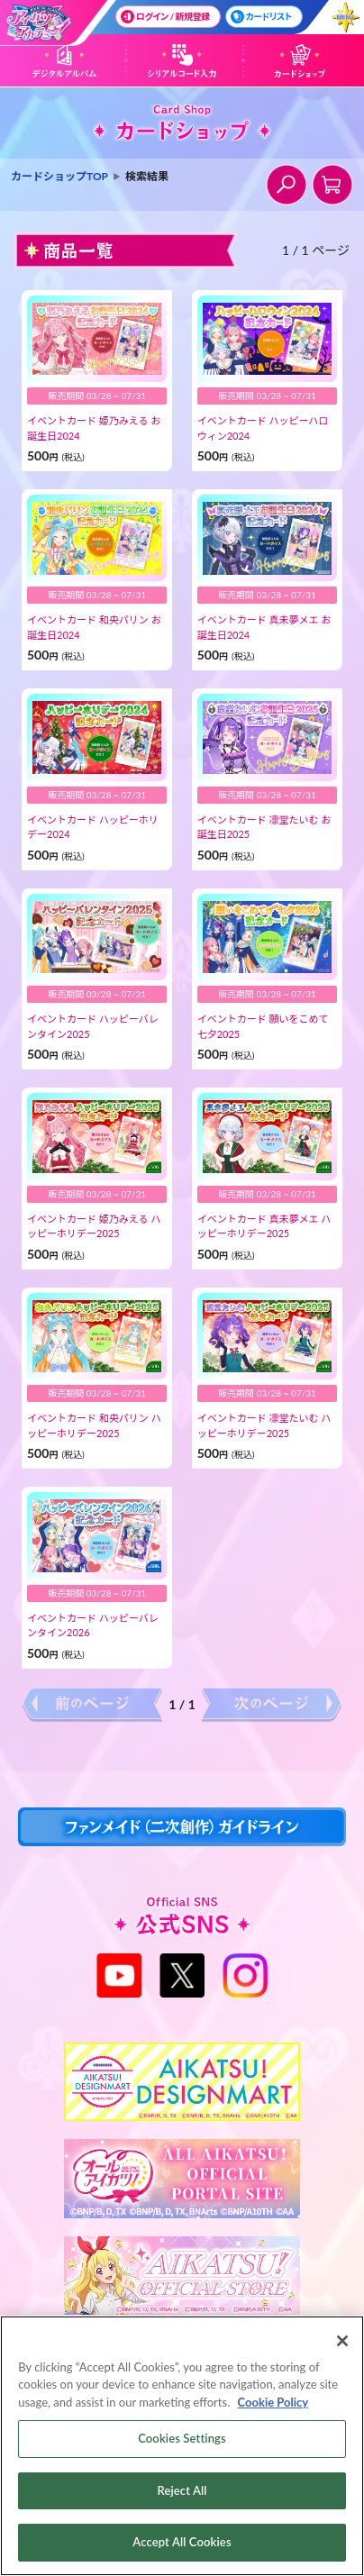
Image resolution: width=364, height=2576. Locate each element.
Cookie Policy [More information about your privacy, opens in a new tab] (273, 2405)
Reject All (181, 2493)
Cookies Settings (182, 2442)
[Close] (342, 2343)
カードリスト (261, 16)
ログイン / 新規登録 (165, 16)
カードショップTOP (59, 176)
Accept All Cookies (181, 2545)
